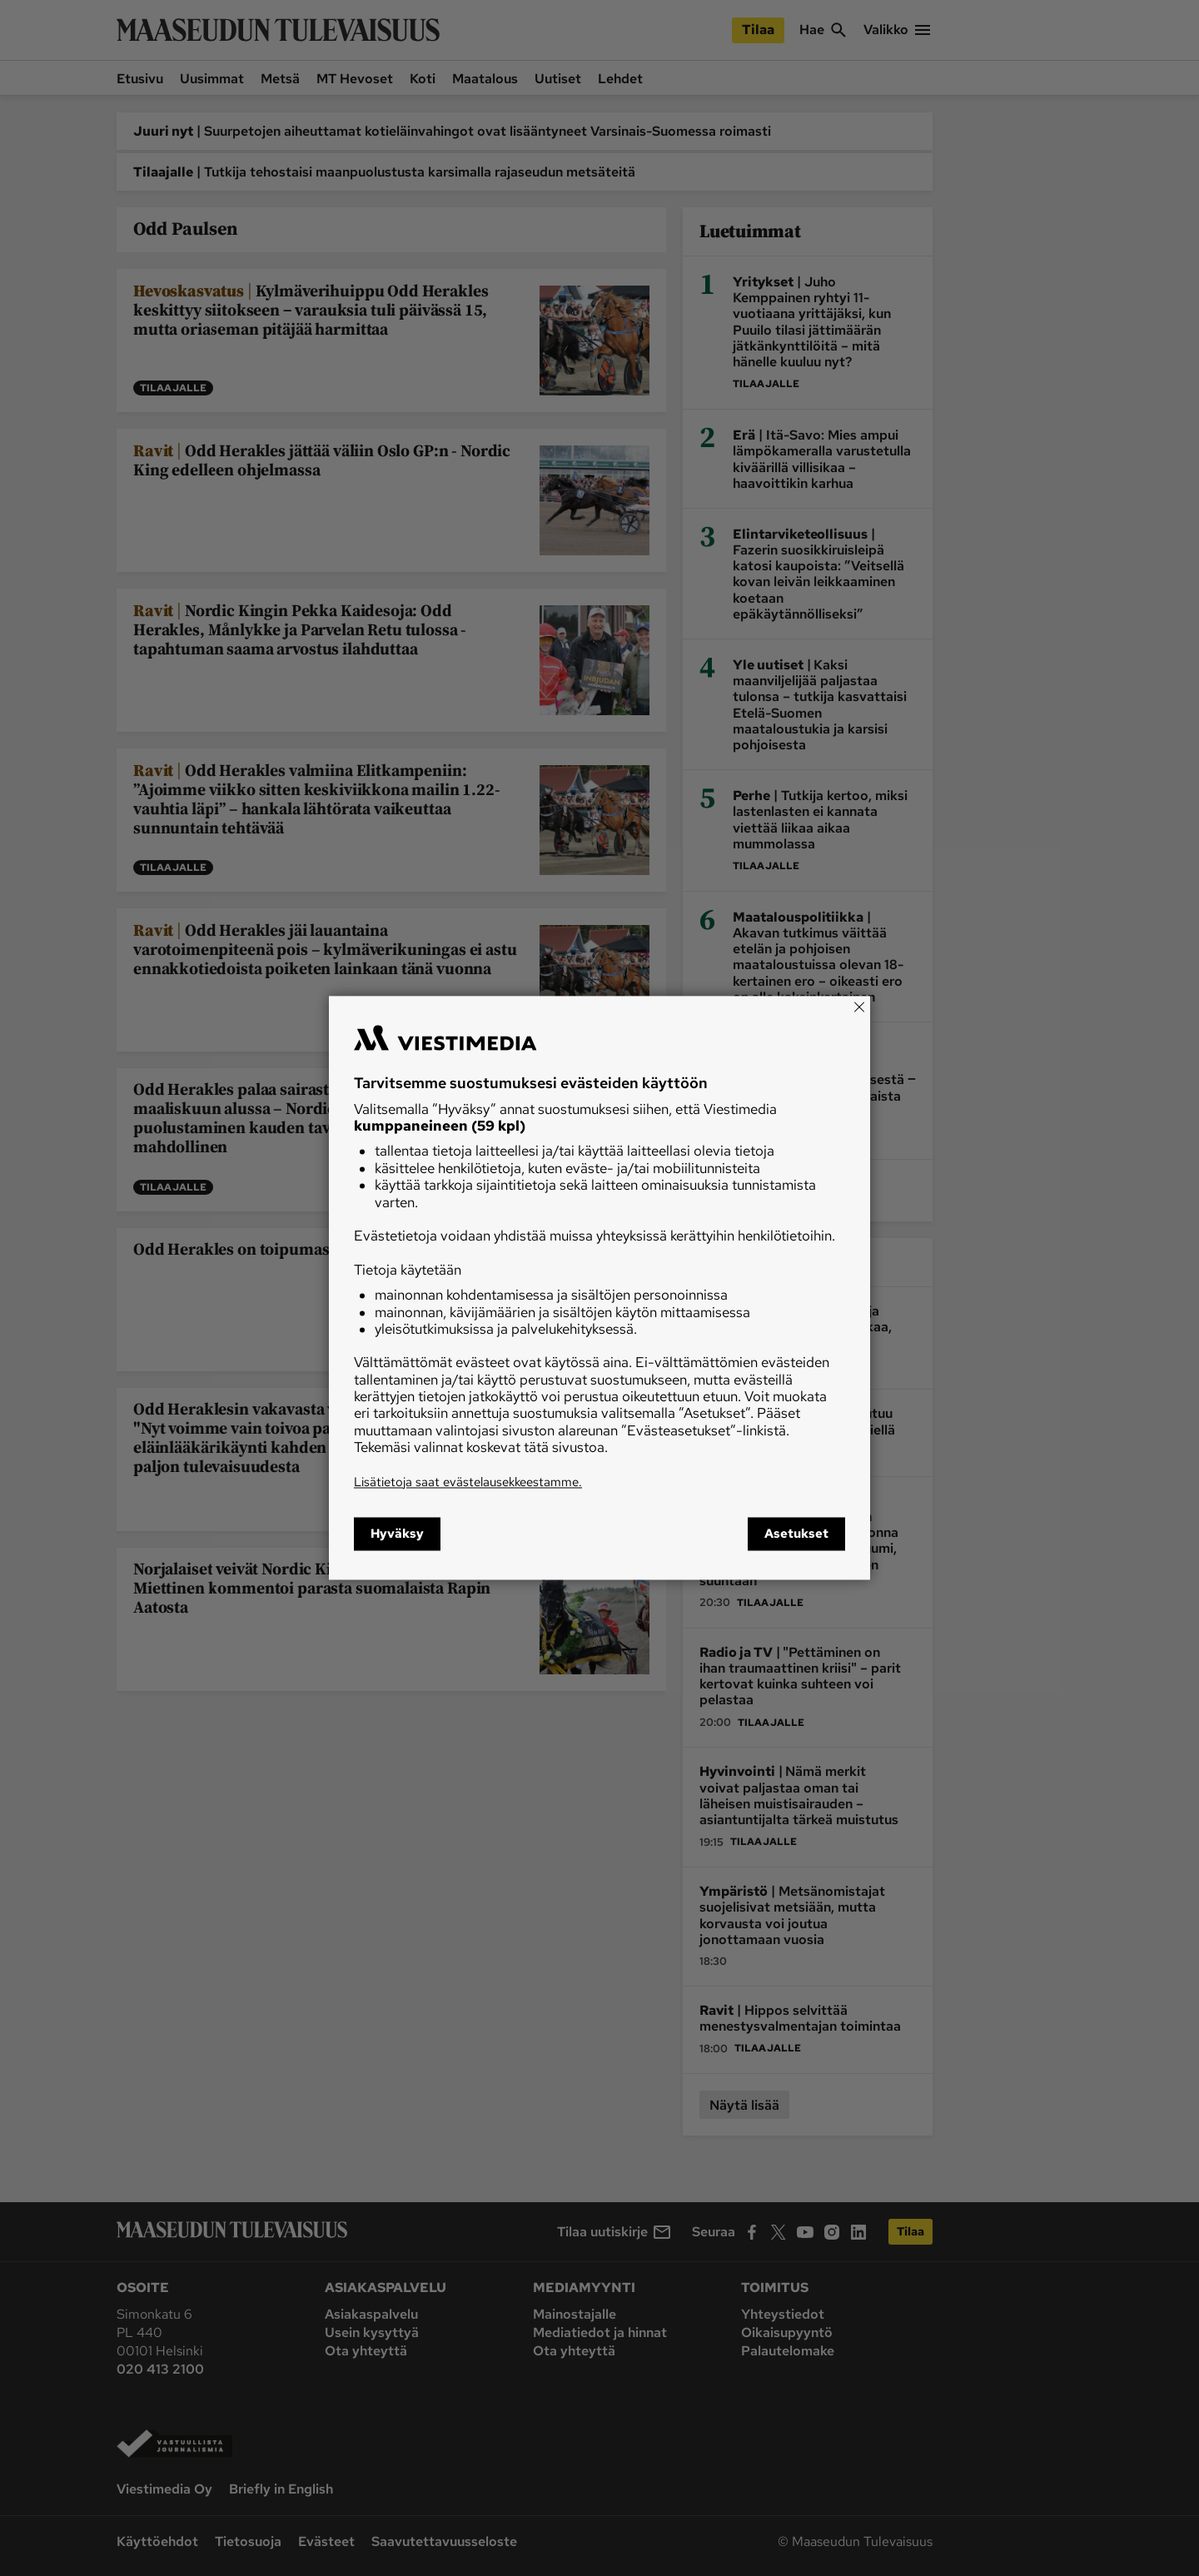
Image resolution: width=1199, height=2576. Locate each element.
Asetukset (796, 1534)
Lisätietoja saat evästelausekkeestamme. (468, 1482)
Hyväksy (397, 1534)
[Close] (859, 1006)
